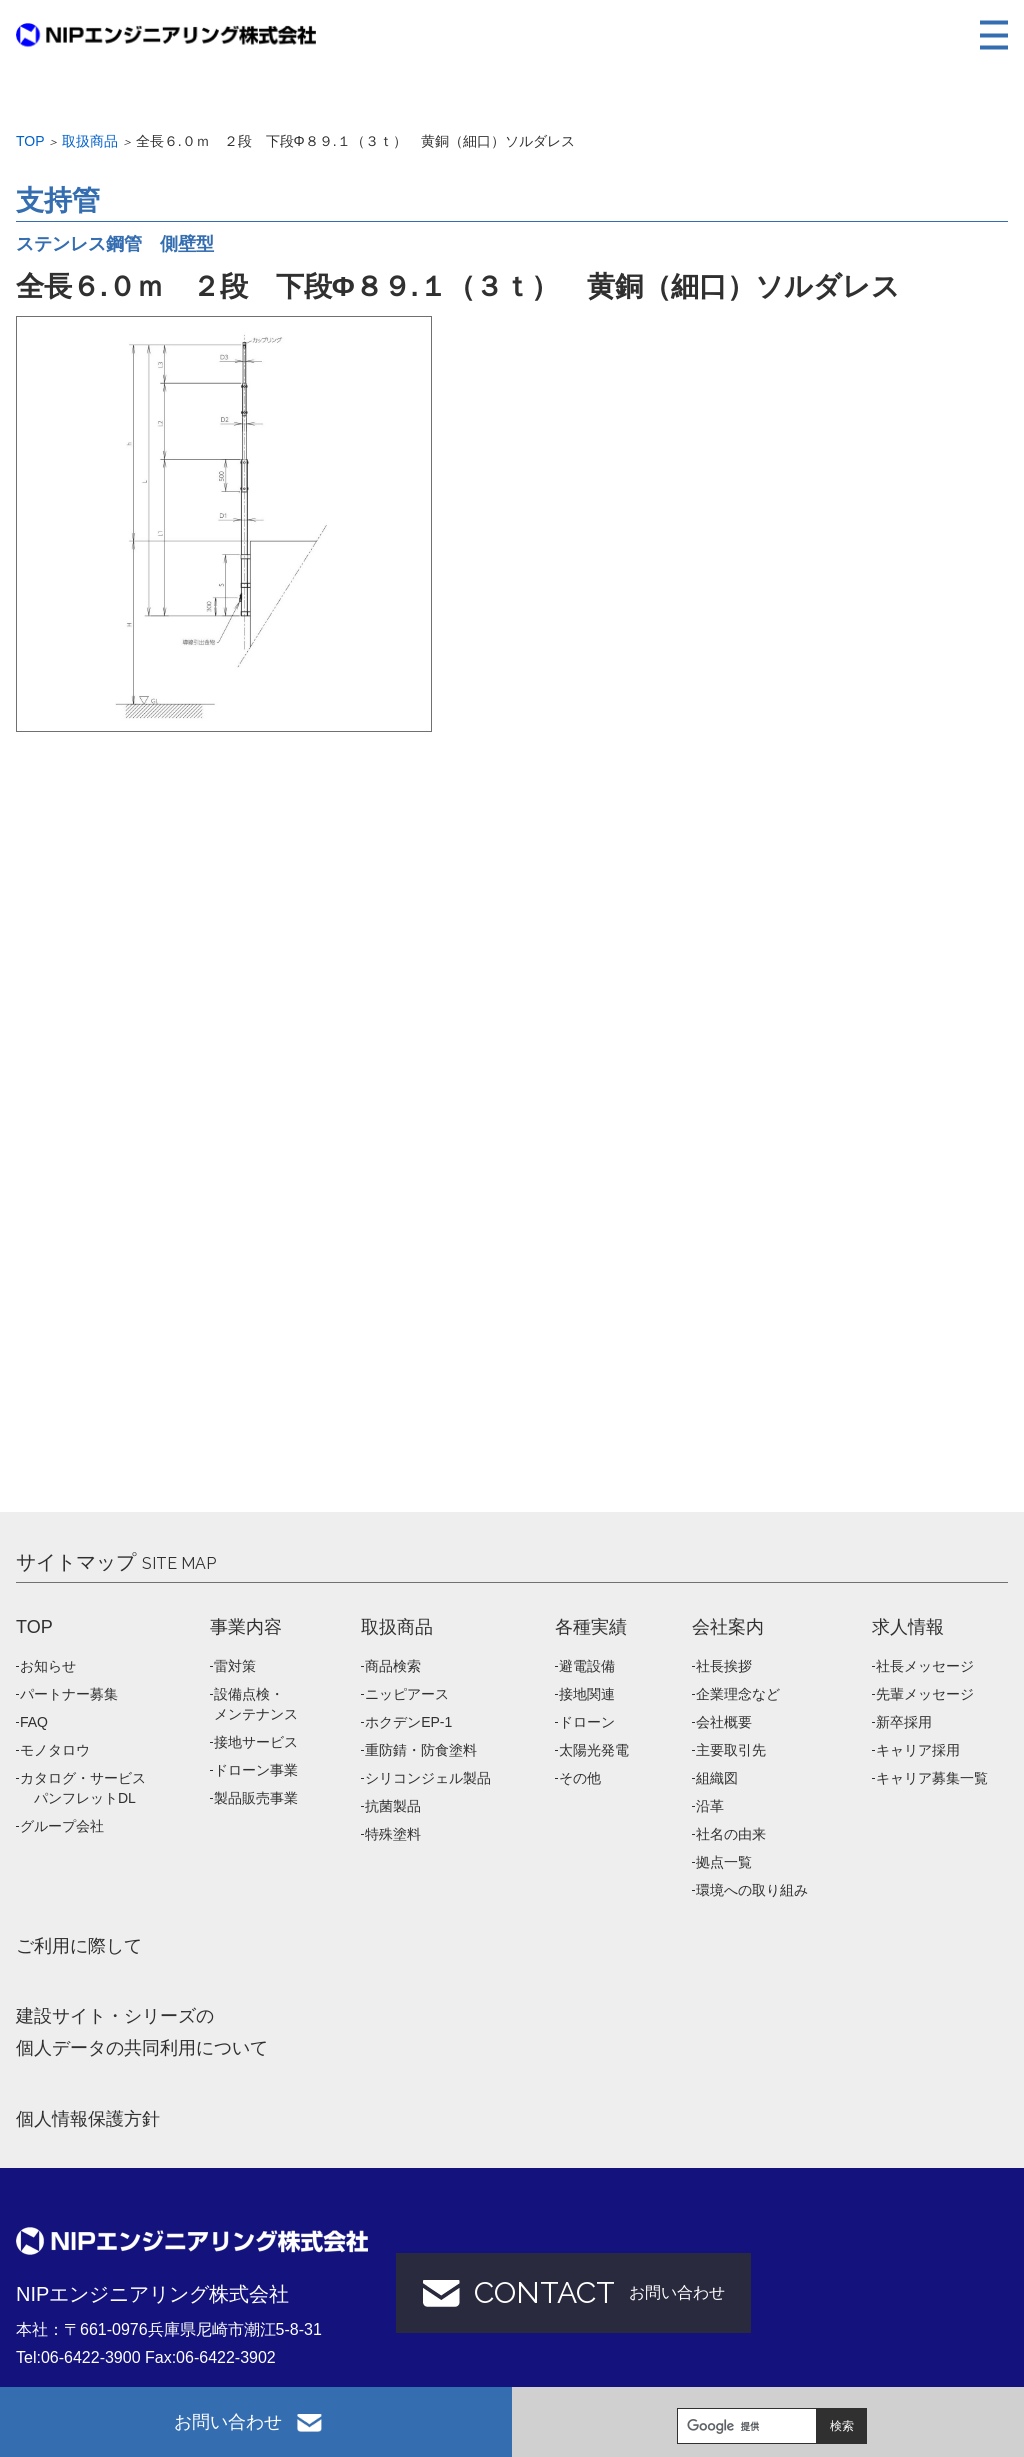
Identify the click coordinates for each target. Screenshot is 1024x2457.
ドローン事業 (256, 1770)
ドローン (587, 1722)
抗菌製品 (393, 1806)
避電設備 (587, 1666)
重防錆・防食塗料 (421, 1750)
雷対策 (235, 1666)
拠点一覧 (724, 1862)
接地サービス (256, 1742)
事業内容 (246, 1627)
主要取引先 (731, 1750)
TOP (34, 1627)
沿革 (710, 1806)
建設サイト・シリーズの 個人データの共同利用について (142, 2032)
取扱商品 (90, 141)
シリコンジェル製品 (428, 1778)
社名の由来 (731, 1834)
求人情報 (908, 1627)
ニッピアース (407, 1694)
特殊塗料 (393, 1834)
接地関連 (587, 1694)
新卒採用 (904, 1722)
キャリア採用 (918, 1750)
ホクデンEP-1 (408, 1722)
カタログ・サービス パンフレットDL (83, 1788)
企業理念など (738, 1694)
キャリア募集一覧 (932, 1778)
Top (30, 141)
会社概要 (724, 1722)
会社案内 (728, 1627)
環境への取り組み (752, 1890)
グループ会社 (62, 1826)
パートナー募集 (69, 1694)
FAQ (34, 1722)
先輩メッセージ (925, 1694)
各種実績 (591, 1627)
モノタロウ (55, 1750)
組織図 (717, 1778)
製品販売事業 (256, 1798)
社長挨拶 (724, 1666)
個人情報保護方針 (88, 2119)
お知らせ (48, 1666)
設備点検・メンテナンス (256, 1704)
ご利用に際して (79, 1946)
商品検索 (393, 1666)
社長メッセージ (925, 1666)
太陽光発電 (594, 1750)
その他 (580, 1778)
